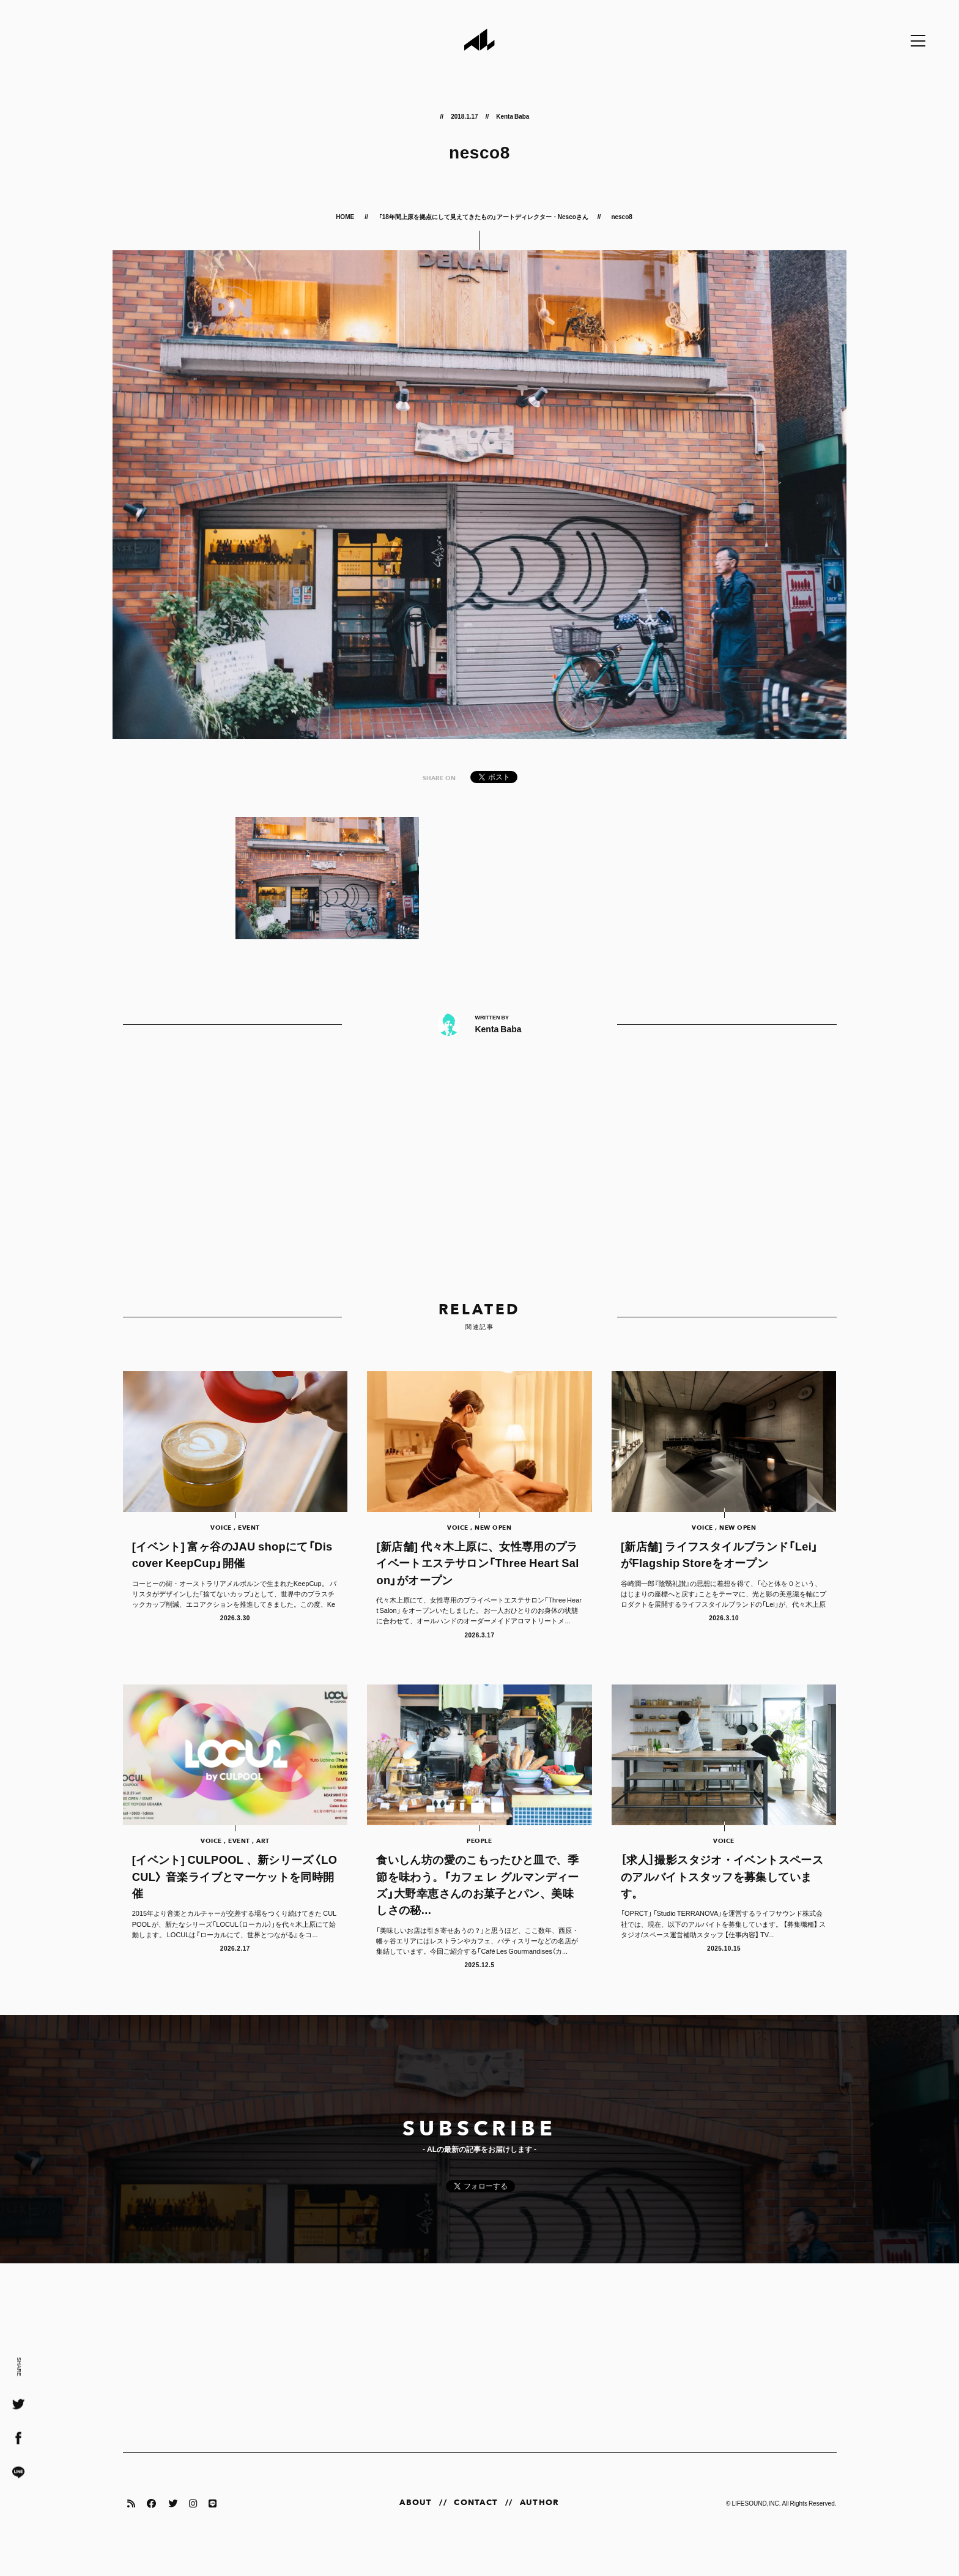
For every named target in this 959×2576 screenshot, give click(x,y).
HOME (345, 216)
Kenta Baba (512, 116)
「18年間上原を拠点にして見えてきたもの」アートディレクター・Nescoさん (483, 216)
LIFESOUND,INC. (755, 2526)
